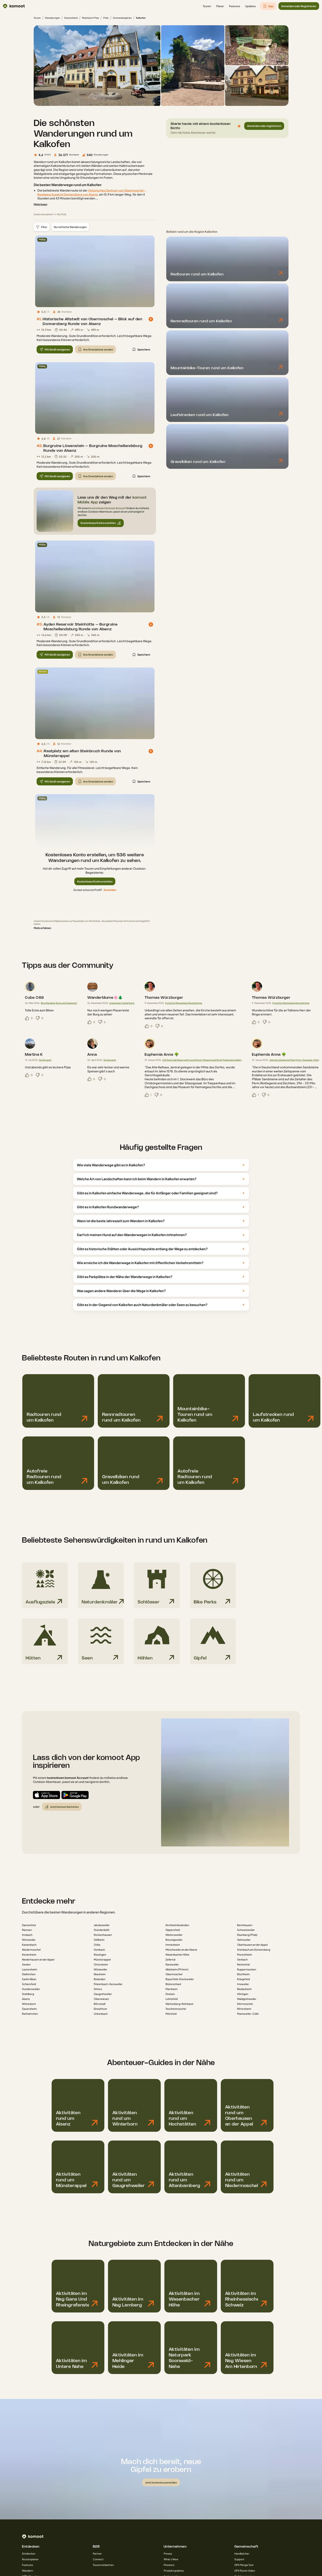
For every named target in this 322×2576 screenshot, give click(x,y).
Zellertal (170, 1959)
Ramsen (27, 1929)
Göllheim (99, 1939)
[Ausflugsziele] (45, 1585)
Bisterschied (173, 1984)
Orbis (97, 1944)
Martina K (34, 1054)
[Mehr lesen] (40, 204)
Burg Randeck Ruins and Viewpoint (59, 1003)
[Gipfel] (213, 1641)
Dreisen (170, 1993)
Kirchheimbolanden (177, 1925)
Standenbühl (101, 1929)
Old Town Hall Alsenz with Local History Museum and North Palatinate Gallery (202, 1060)
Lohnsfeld (171, 1998)
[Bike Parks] (213, 1585)
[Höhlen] (157, 1641)
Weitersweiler (174, 1934)
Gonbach (99, 1949)
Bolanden (99, 1979)
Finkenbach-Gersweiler (108, 1984)
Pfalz (106, 17)
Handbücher (241, 2553)
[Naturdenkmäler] (101, 1585)
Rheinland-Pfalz (90, 17)
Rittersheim (244, 2008)
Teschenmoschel (175, 2008)
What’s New (171, 2559)
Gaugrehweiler (103, 1993)
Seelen (26, 1964)
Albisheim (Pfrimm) (176, 1969)
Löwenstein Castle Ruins (121, 1003)
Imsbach (27, 1934)
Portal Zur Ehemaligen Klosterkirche (183, 1003)
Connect (98, 2559)
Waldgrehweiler (246, 1998)
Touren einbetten (103, 2564)
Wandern (27, 2570)
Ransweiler (172, 1964)
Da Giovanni (45, 1060)
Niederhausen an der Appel (38, 1959)
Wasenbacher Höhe (177, 1954)
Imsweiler (243, 1984)
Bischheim (243, 1974)
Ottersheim (101, 1964)
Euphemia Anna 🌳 (162, 1054)
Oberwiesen (101, 1998)
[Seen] (101, 1641)
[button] (207, 6)
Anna (92, 1054)
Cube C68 (34, 997)
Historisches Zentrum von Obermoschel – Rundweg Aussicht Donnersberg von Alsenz (91, 192)
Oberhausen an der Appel (252, 1944)
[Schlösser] (157, 1585)
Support (239, 2559)
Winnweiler (29, 1939)
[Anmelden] (109, 890)
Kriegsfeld (243, 1979)
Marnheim (171, 1989)
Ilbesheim (100, 1974)
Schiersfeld (29, 1984)
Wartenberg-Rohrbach (179, 2003)
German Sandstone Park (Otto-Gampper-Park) (294, 1060)
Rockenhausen (103, 1934)
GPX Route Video (244, 2570)
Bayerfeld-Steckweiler (179, 1979)
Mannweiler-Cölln (248, 2013)
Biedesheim (244, 1989)
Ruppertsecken (246, 1969)
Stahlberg (28, 1993)
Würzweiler (100, 1969)
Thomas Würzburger (164, 997)
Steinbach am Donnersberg (253, 1949)
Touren (37, 17)
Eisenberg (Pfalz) (247, 1934)
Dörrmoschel (245, 2003)
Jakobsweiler (102, 1925)
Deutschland (71, 17)
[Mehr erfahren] (42, 928)
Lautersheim (29, 1969)
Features (27, 2564)
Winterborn (29, 2003)
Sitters (98, 1989)
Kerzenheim (29, 1954)
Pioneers (169, 2564)
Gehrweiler (244, 1939)
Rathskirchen (30, 2013)
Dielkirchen (29, 1974)
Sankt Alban (29, 1979)
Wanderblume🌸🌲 (105, 997)
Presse (168, 2553)
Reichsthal (243, 1964)
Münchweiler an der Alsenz (181, 1949)
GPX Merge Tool (243, 2564)
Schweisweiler (246, 1929)
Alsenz (26, 1998)
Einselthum (100, 2008)
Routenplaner (30, 2559)
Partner (97, 2553)
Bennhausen (244, 1925)
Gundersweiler (31, 1989)
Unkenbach (101, 2013)
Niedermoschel (31, 1949)
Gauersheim (29, 2008)
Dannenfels (29, 1925)
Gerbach (242, 1959)
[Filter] (41, 227)
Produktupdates (174, 2570)
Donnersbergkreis (122, 17)
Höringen (242, 1993)
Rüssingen (100, 1954)
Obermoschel (173, 1974)
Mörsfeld (170, 2013)
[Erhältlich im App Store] (46, 1795)
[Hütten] (45, 1641)
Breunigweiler (174, 1939)
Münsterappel (102, 1959)
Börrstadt (100, 2003)
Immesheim (172, 1944)
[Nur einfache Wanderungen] (70, 227)
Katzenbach (29, 1944)
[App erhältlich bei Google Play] (75, 1795)
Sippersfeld (172, 1929)
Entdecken (28, 2553)
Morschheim (244, 1954)
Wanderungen (52, 17)
